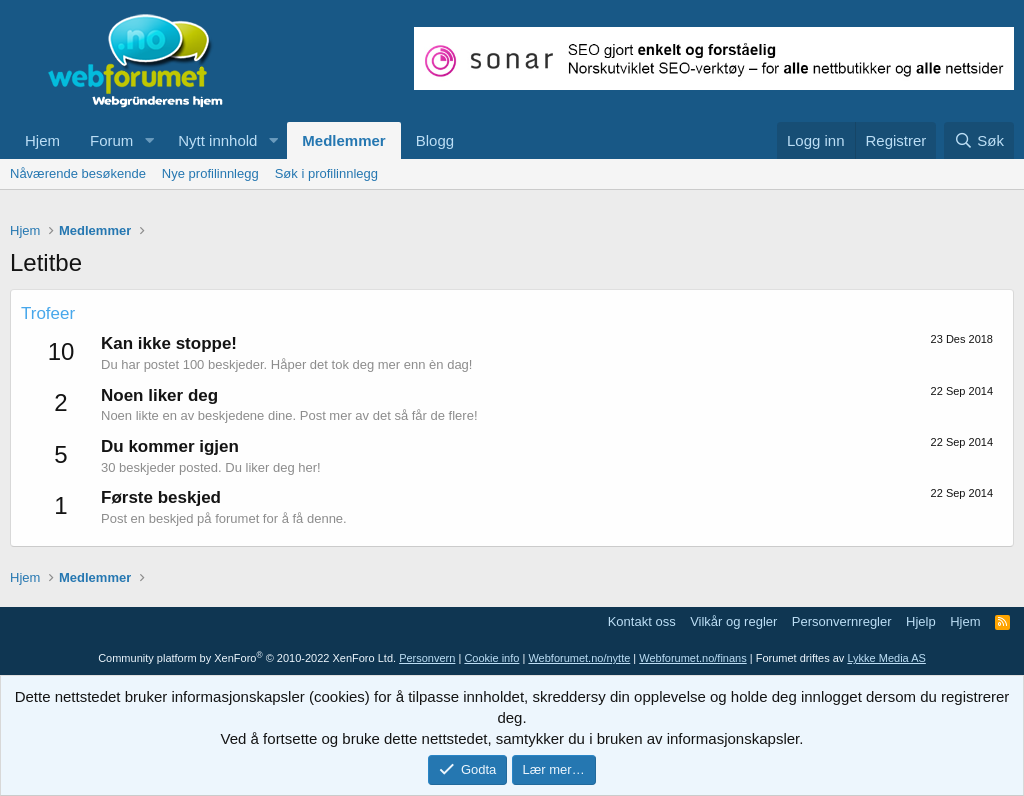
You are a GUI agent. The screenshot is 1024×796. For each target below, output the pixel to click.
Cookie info (491, 658)
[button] (149, 140)
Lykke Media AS (886, 658)
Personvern (427, 658)
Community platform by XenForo (247, 658)
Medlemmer (343, 140)
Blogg (435, 140)
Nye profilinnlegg (210, 173)
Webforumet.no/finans (692, 658)
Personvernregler (842, 621)
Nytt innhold (217, 140)
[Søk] (979, 140)
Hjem (42, 140)
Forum (111, 140)
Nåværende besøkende (78, 173)
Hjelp (921, 621)
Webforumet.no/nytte (579, 658)
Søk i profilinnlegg (326, 173)
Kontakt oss (642, 621)
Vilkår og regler (733, 621)
